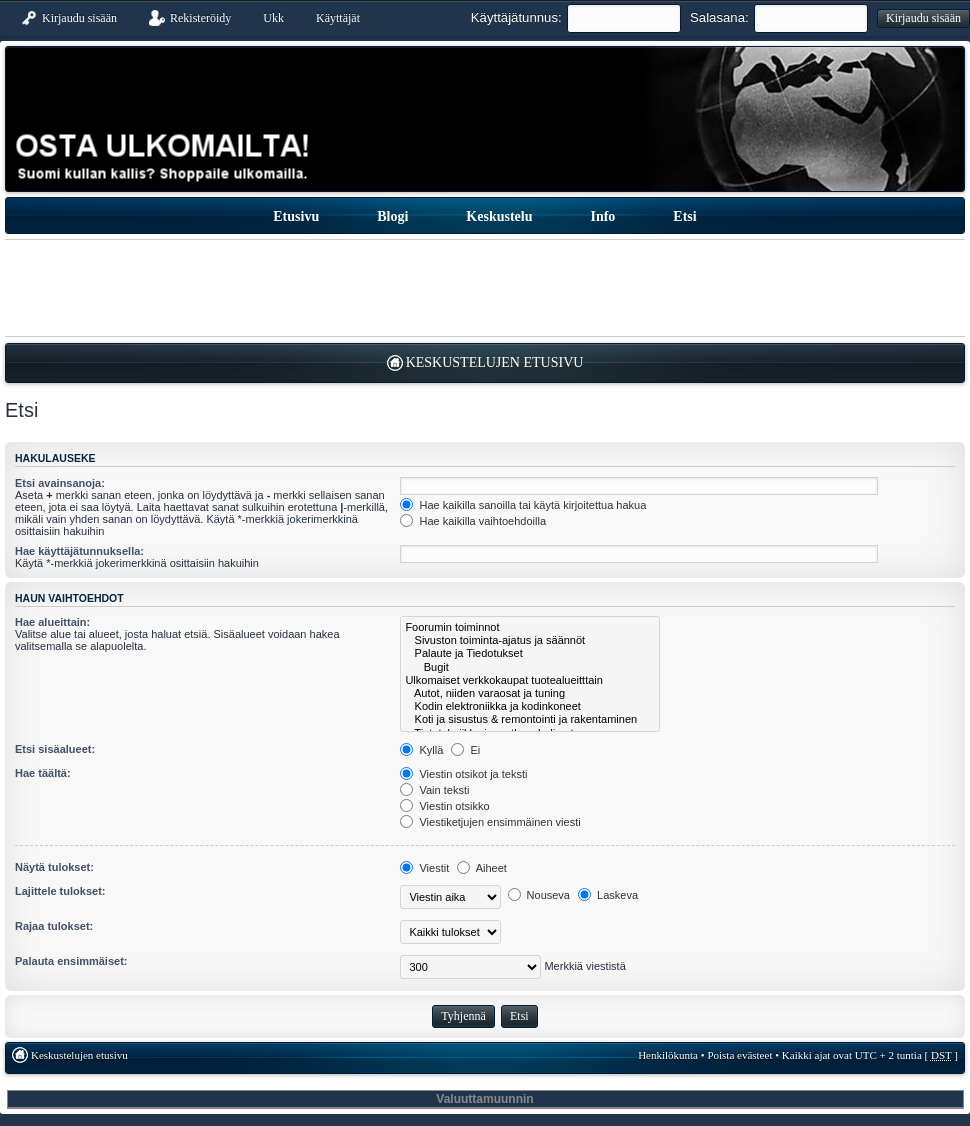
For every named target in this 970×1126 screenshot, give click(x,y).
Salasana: (719, 17)
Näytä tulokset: (54, 867)
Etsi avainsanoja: (60, 483)
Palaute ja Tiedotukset (529, 653)
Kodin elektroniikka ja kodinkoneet (529, 706)
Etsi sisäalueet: (55, 749)
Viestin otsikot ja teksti (463, 774)
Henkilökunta (668, 1055)
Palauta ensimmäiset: (71, 961)
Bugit (529, 667)
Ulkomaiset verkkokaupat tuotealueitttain (529, 680)
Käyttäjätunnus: (516, 17)
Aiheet (482, 868)
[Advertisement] (485, 288)
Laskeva (608, 895)
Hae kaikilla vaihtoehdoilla (473, 521)
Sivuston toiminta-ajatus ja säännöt (529, 640)
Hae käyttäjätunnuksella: (79, 551)
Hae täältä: (43, 773)
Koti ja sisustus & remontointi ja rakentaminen (529, 719)
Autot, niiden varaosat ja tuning (529, 693)
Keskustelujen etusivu (495, 362)
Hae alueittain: (52, 622)
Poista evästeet (739, 1055)
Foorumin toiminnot (529, 627)
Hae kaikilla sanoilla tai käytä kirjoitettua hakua (523, 505)
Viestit (424, 868)
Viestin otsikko (444, 806)
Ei (465, 750)
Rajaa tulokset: (54, 926)
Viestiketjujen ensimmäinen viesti (490, 822)
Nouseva (539, 895)
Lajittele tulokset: (60, 891)
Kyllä (421, 750)
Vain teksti (434, 790)
